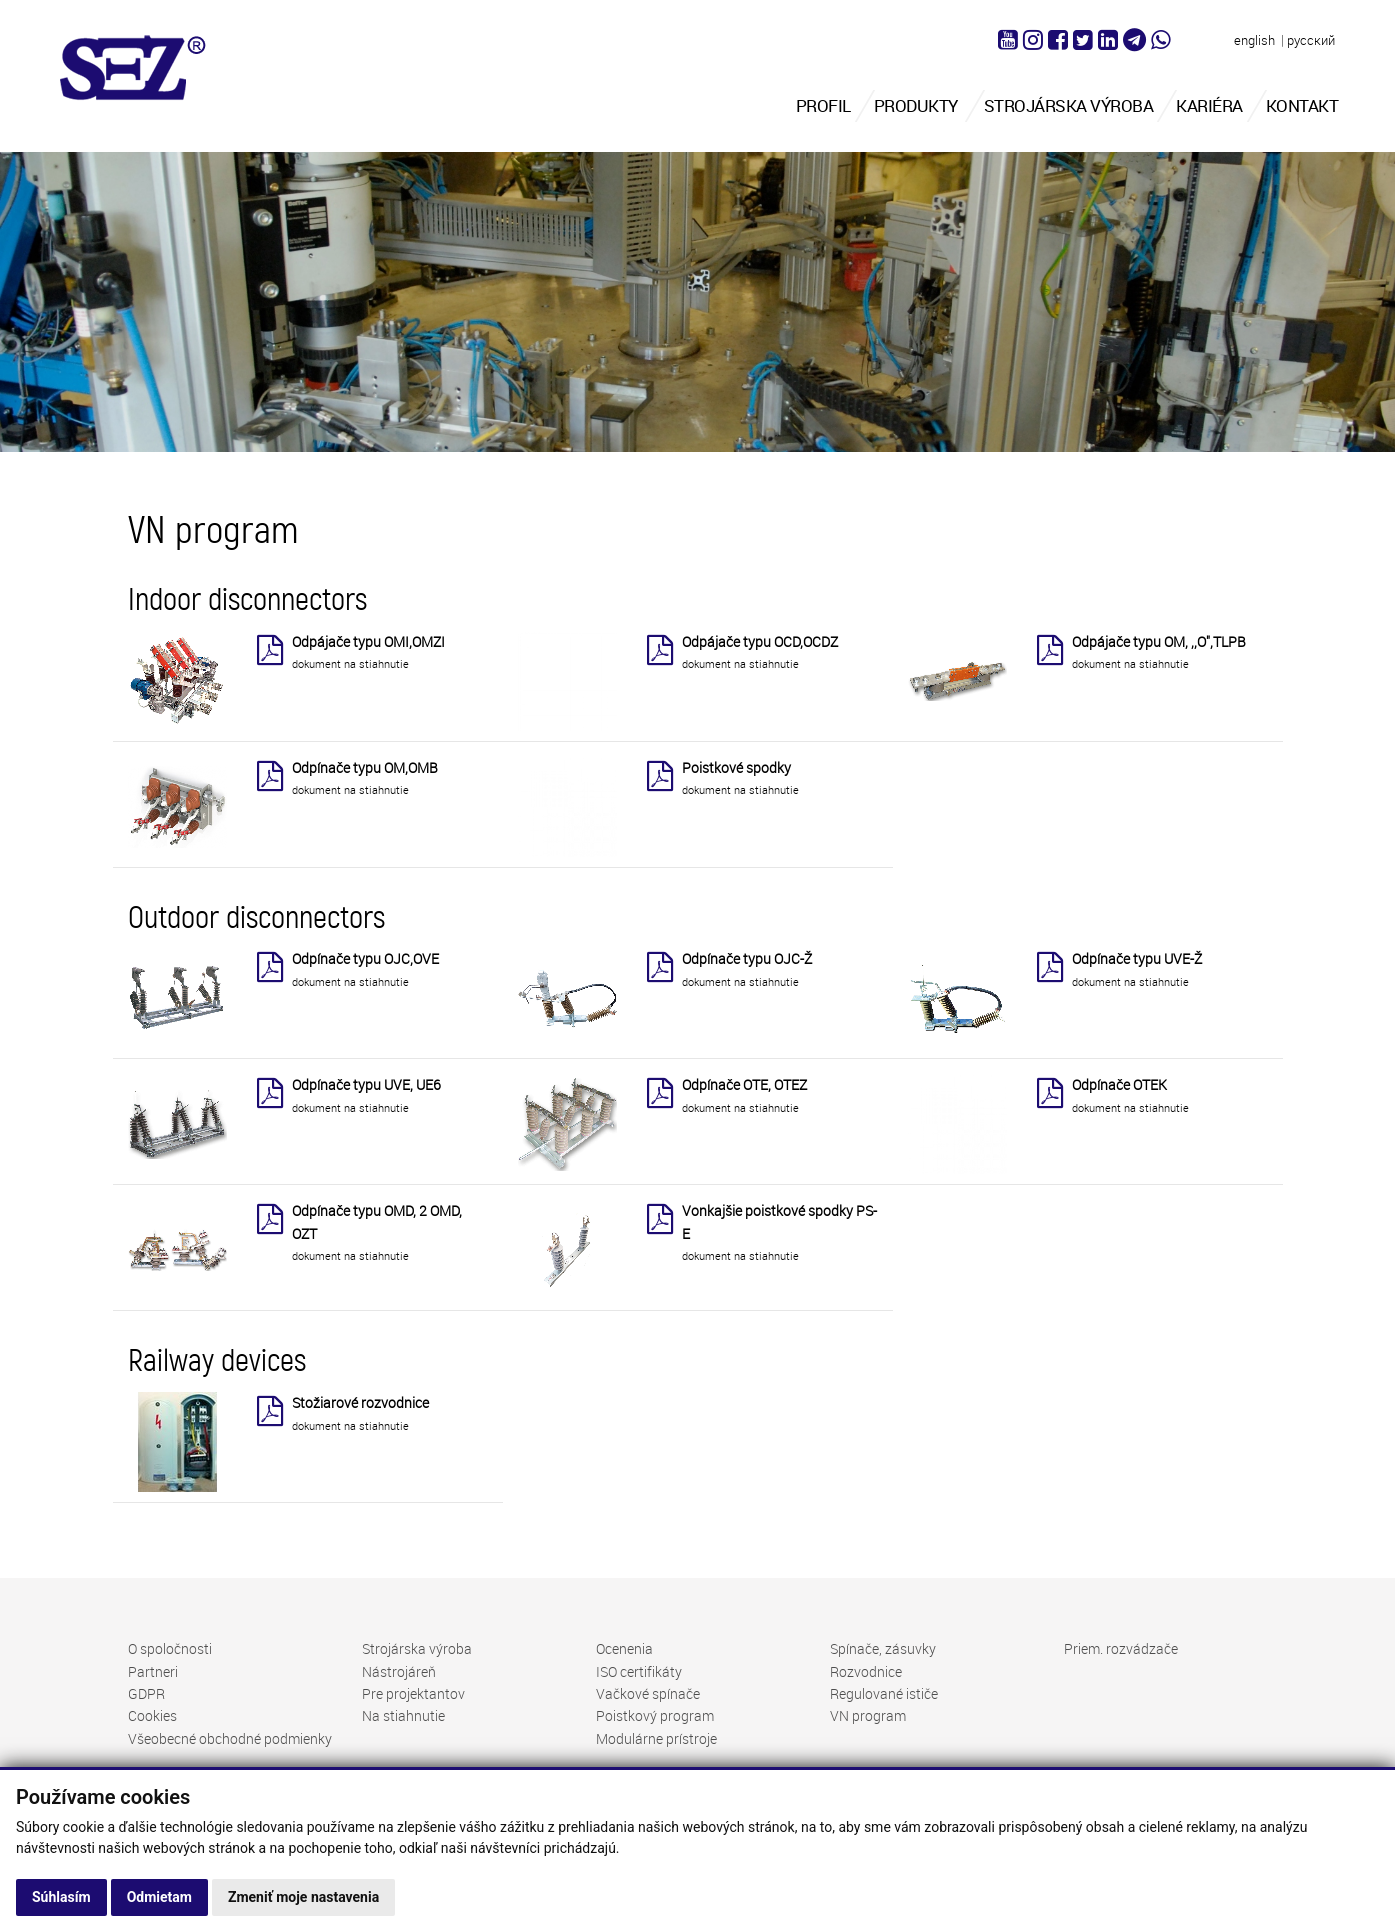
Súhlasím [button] (61, 1897)
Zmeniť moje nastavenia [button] (303, 1897)
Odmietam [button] (159, 1897)
